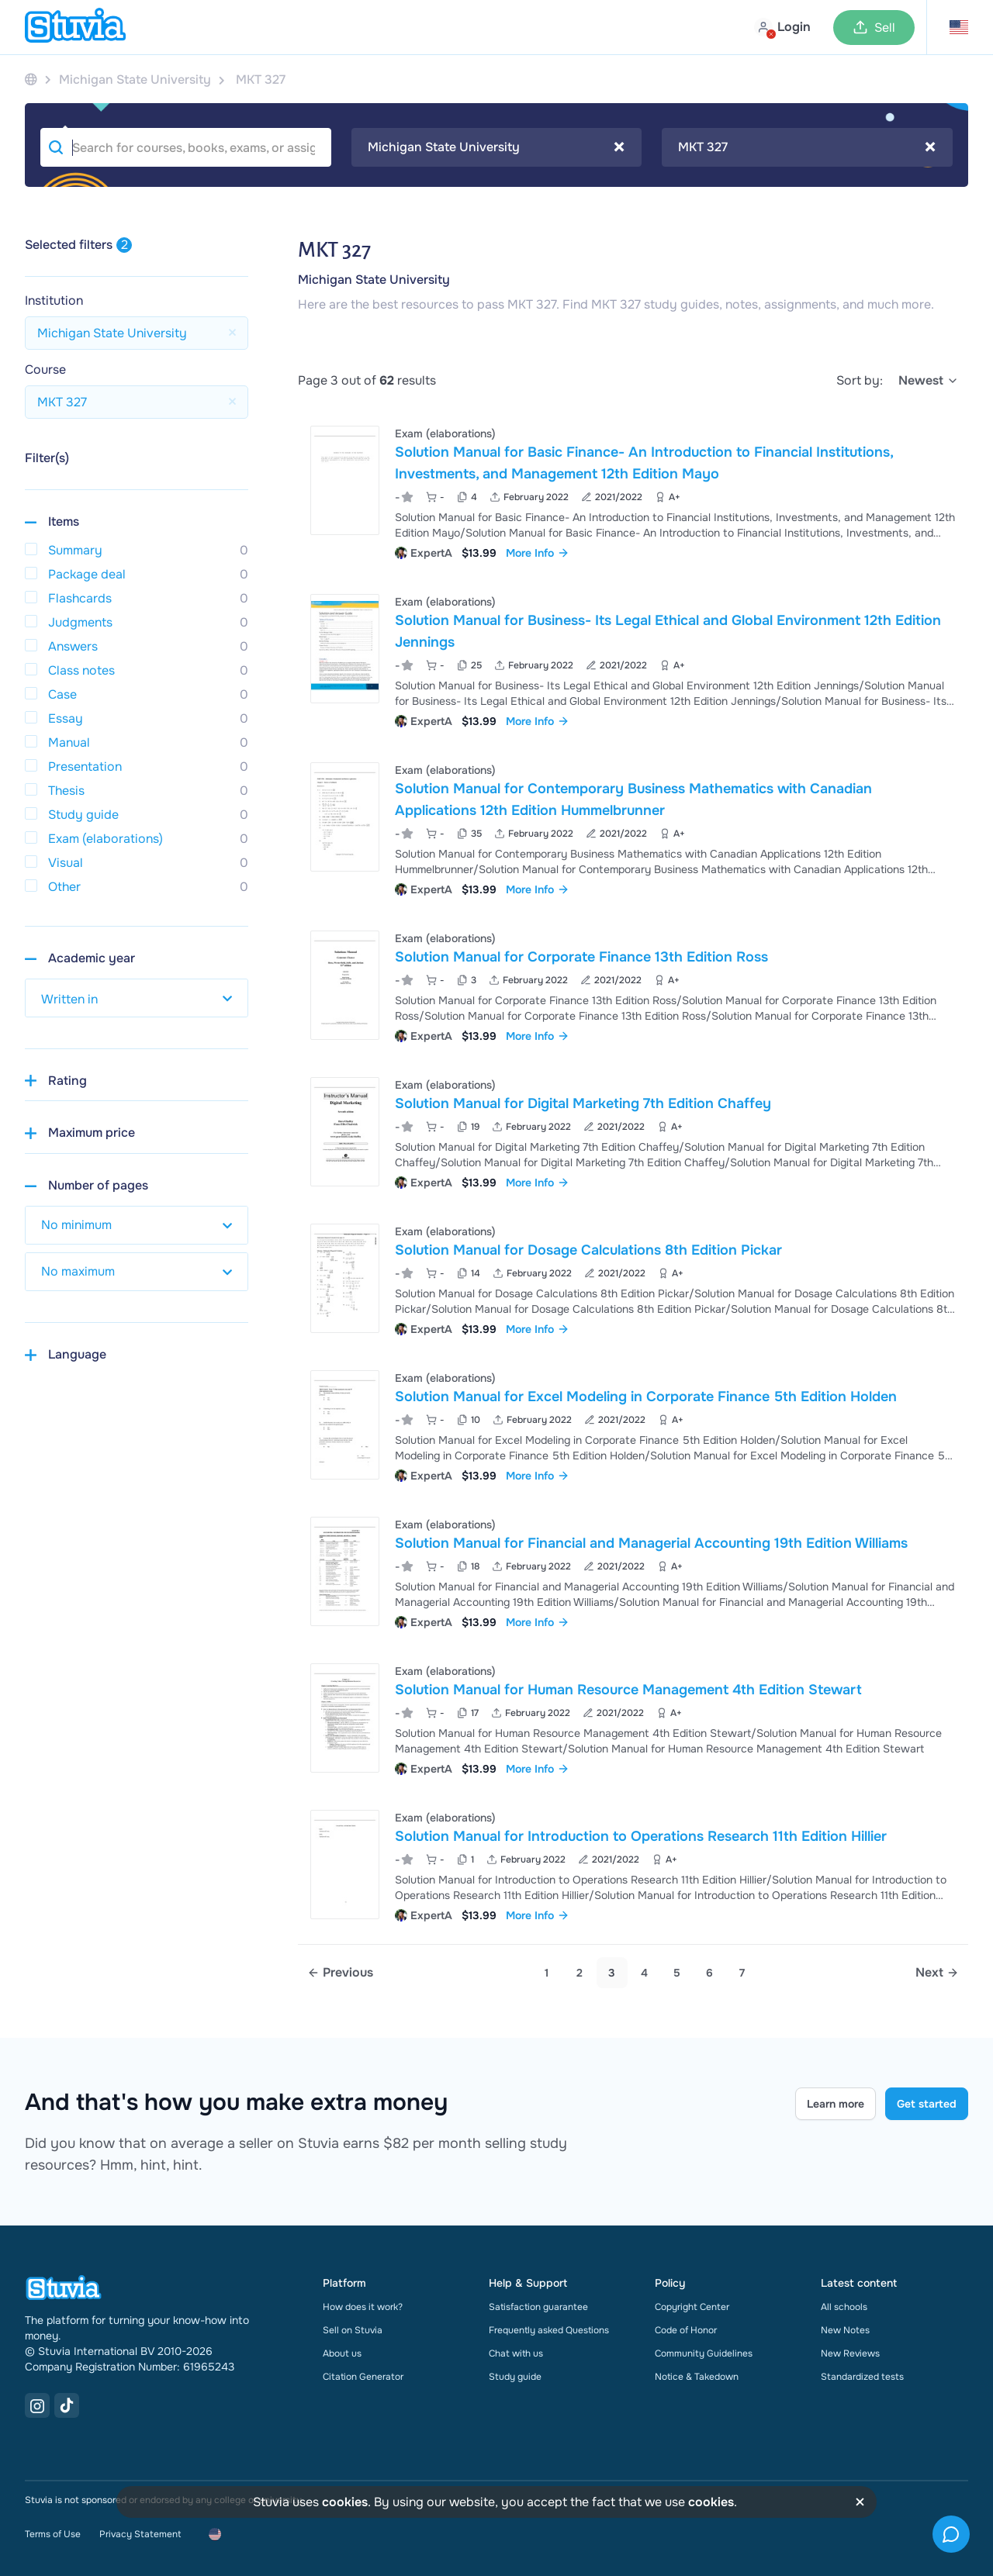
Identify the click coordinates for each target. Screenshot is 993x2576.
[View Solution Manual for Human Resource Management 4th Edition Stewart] (633, 1718)
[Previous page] (340, 1973)
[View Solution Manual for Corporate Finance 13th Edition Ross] (633, 985)
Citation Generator (363, 2377)
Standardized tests (862, 2377)
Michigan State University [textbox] (496, 147)
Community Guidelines (704, 2353)
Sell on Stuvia (352, 2330)
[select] (928, 381)
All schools (844, 2307)
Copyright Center (692, 2307)
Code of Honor (686, 2330)
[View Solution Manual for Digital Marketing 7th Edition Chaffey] (633, 1132)
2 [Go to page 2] (579, 1973)
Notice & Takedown (697, 2377)
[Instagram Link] (37, 2405)
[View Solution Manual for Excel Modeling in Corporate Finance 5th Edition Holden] (633, 1425)
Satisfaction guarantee (538, 2307)
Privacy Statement (140, 2534)
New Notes (845, 2330)
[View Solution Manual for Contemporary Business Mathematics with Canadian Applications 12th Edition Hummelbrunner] (633, 828)
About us (342, 2353)
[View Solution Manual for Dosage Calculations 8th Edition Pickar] (633, 1278)
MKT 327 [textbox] (807, 147)
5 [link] (676, 1973)
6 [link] (709, 1973)
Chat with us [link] (516, 2353)
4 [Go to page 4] (644, 1973)
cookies (345, 2502)
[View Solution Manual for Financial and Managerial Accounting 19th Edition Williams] (633, 1571)
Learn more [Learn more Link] (835, 2104)
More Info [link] (537, 553)
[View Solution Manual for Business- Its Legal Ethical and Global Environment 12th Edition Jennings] (633, 659)
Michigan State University (374, 279)
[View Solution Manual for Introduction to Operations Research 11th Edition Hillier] (633, 1864)
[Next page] (937, 1973)
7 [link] (742, 1973)
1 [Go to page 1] (546, 1973)
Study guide (515, 2377)
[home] (75, 27)
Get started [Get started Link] (927, 2104)
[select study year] (136, 998)
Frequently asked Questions (549, 2330)
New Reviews (850, 2353)
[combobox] (496, 147)
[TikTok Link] (66, 2405)
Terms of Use (53, 2534)
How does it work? (363, 2307)
